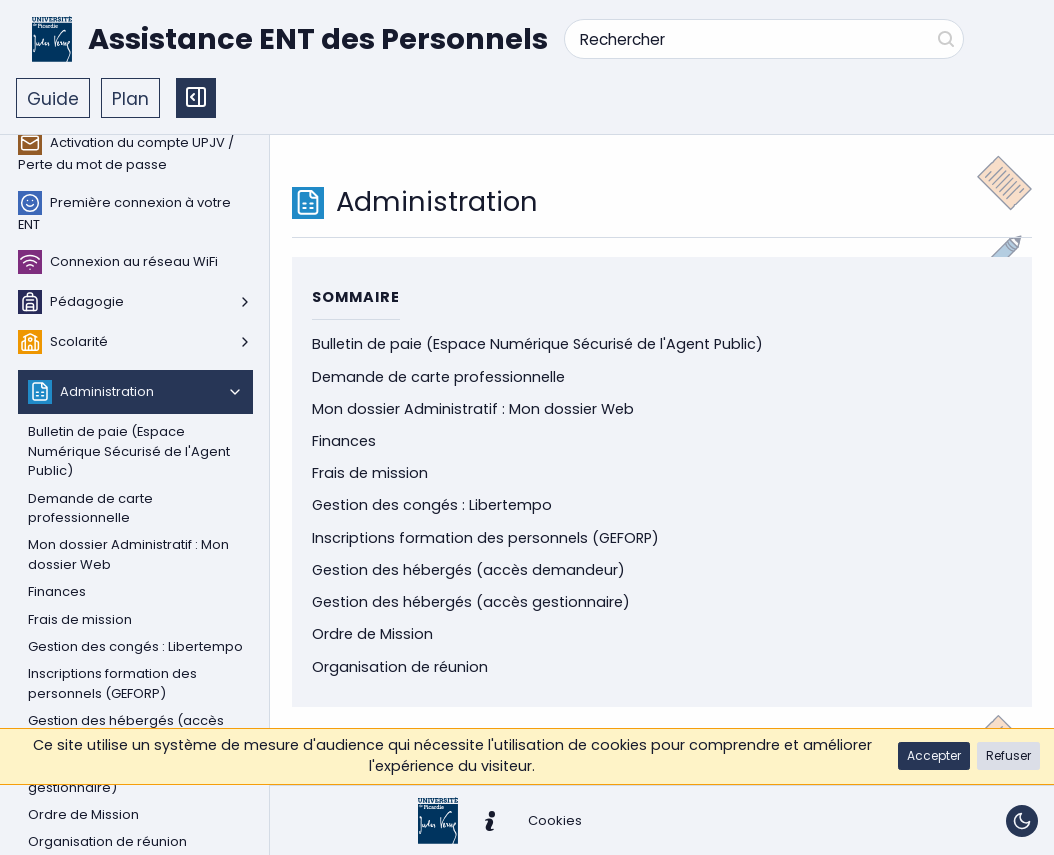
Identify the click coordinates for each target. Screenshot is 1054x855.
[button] (934, 756)
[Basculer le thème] (1022, 821)
